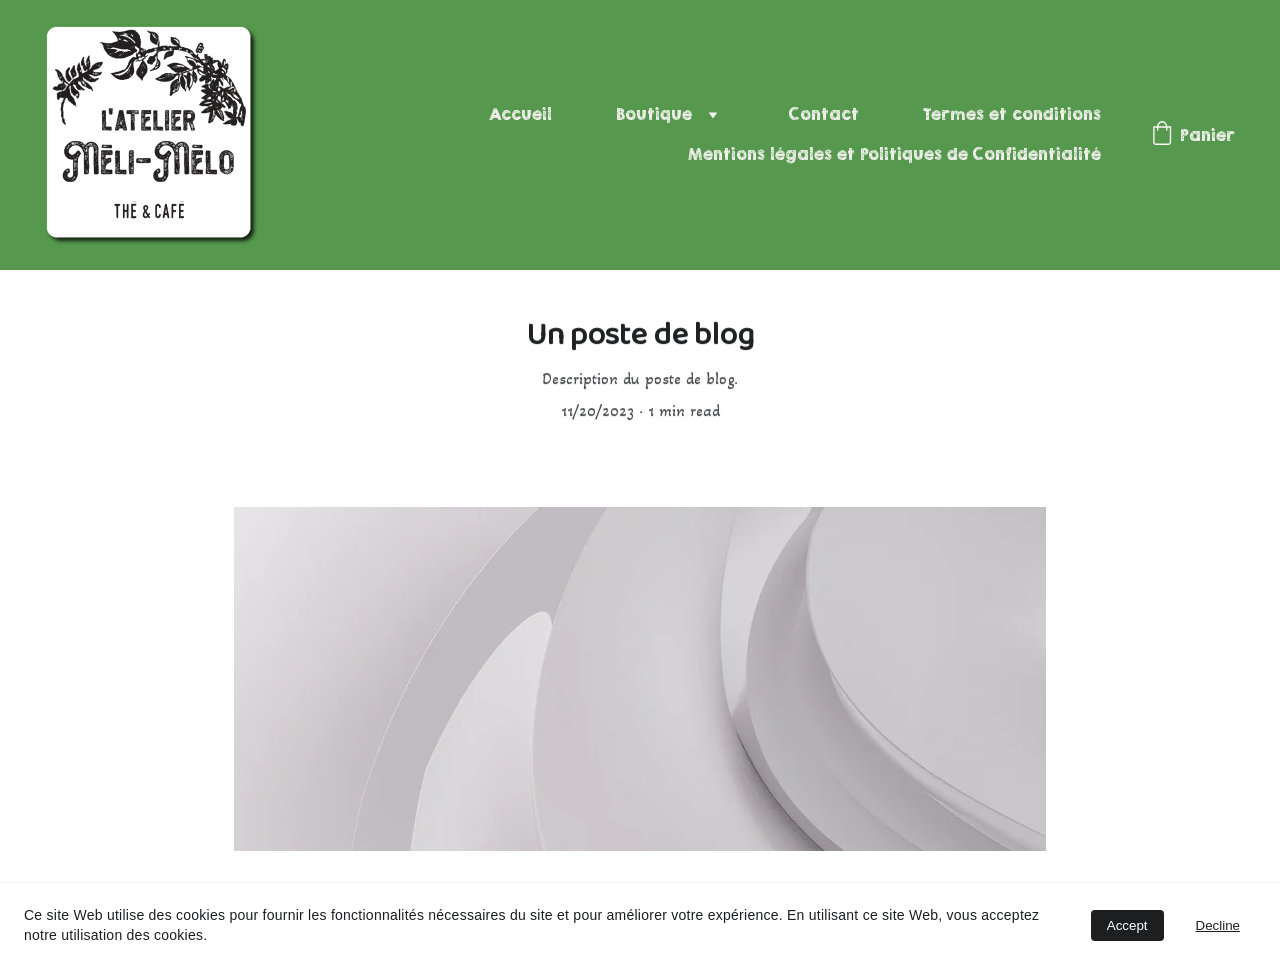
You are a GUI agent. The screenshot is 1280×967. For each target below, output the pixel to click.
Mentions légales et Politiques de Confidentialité (894, 154)
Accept (1127, 925)
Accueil (520, 114)
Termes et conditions (1012, 114)
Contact (824, 114)
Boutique (654, 114)
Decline (1218, 925)
